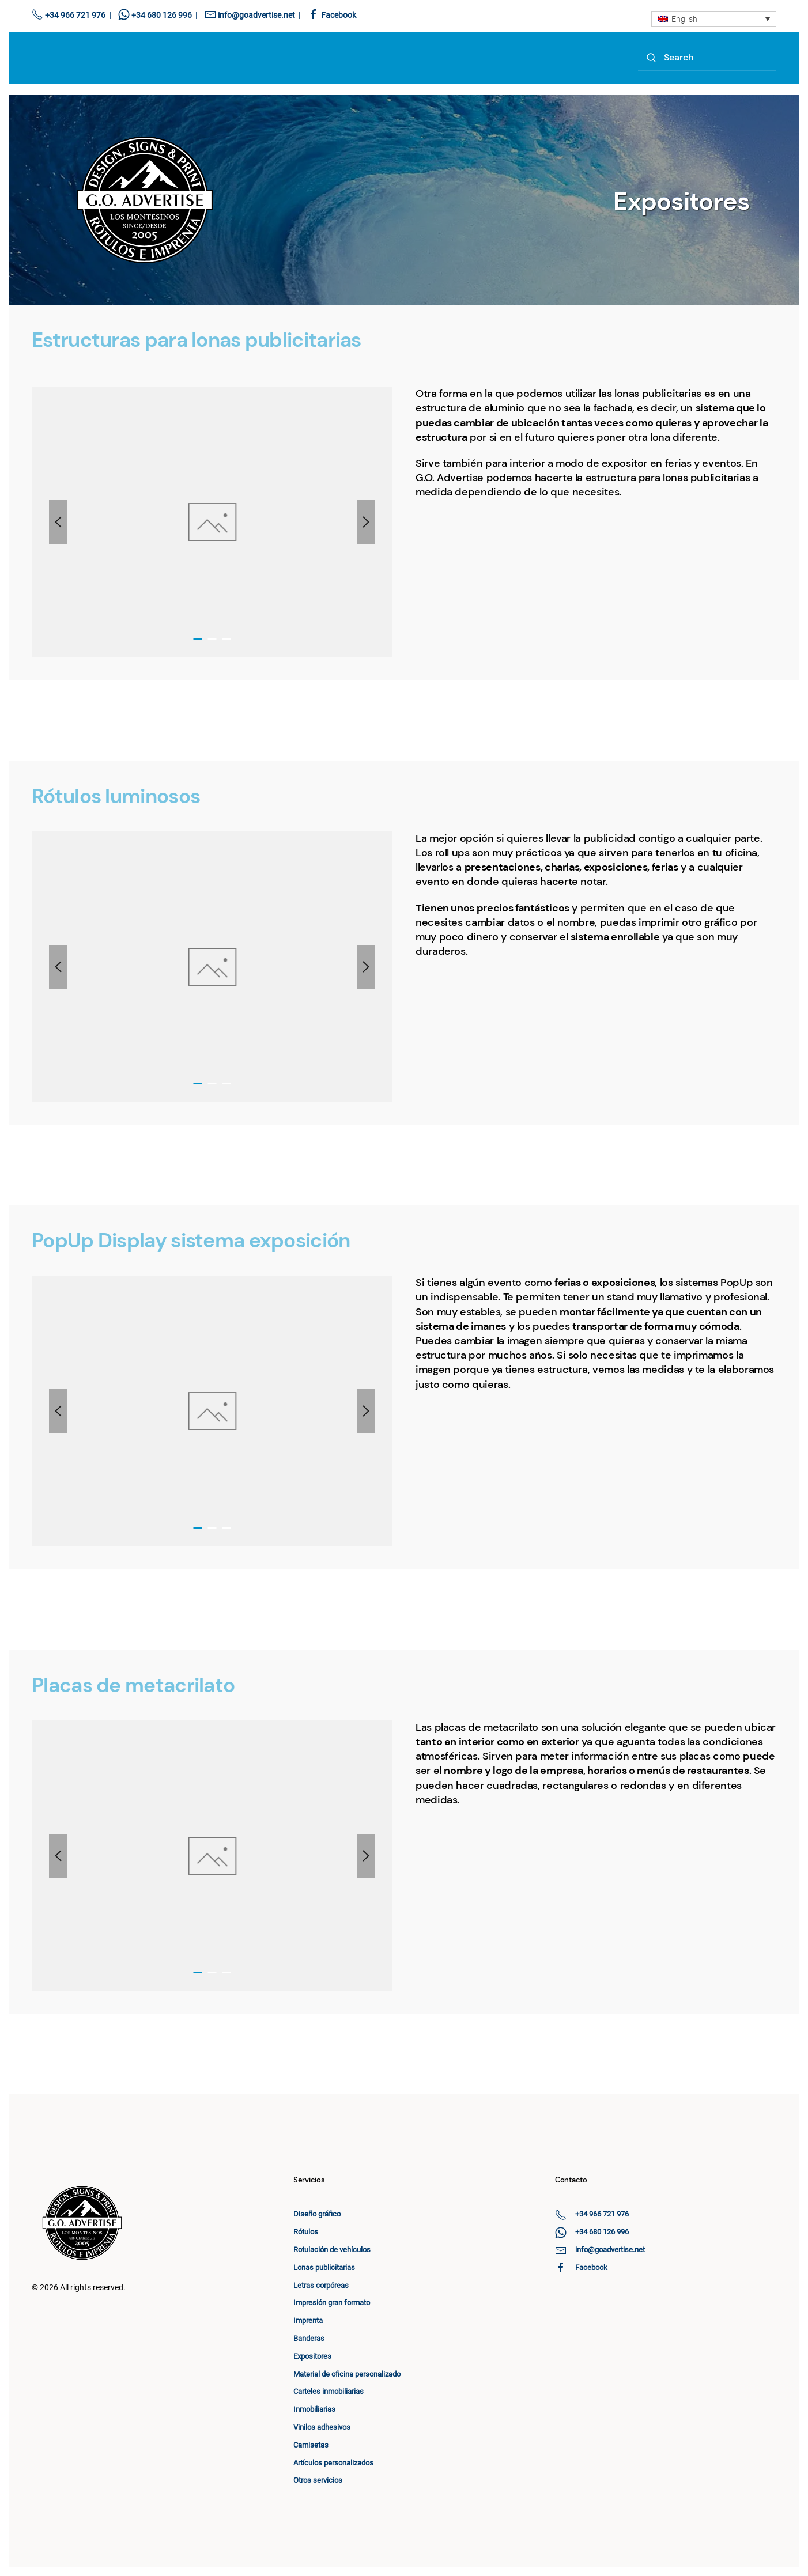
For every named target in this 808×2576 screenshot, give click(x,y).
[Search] (707, 58)
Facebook (338, 15)
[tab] (198, 639)
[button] (58, 522)
